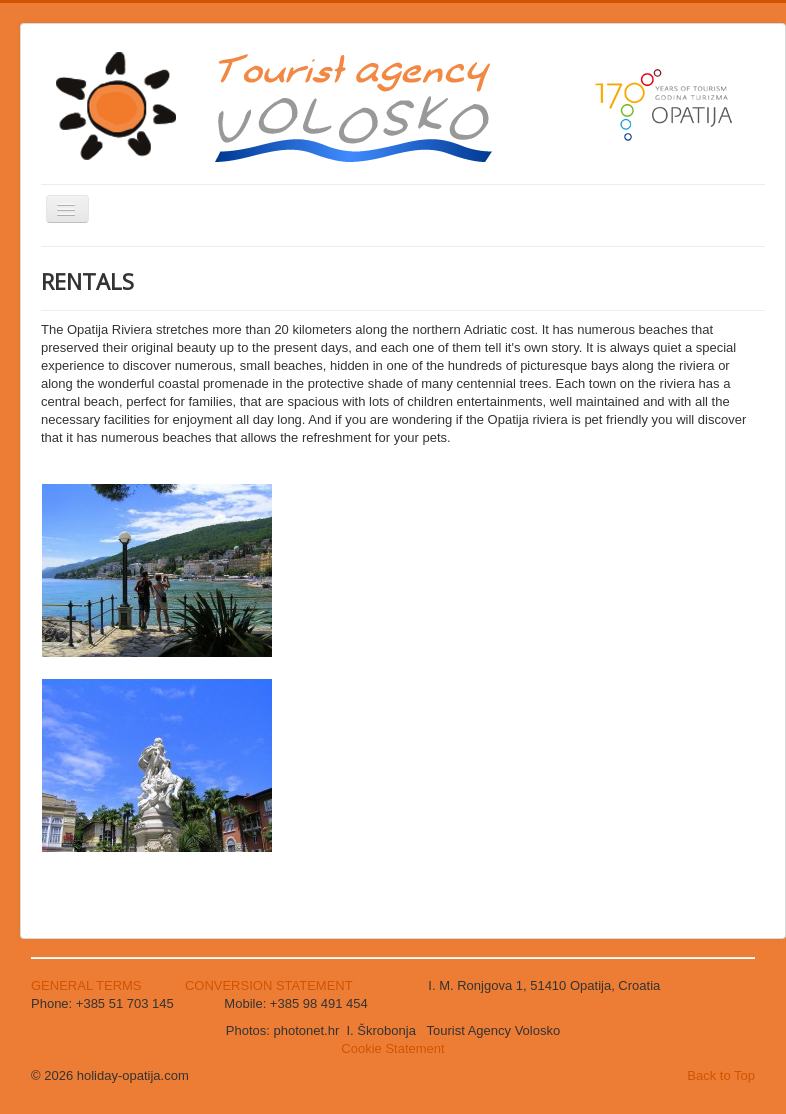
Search (41, 481)
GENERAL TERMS (88, 985)
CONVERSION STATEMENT (269, 985)
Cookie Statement (392, 1048)
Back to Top (721, 1075)
